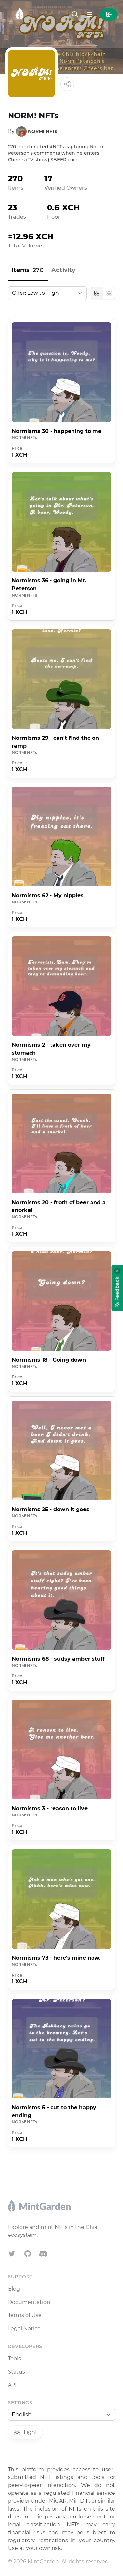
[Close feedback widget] (117, 1271)
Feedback (117, 1292)
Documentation (29, 2302)
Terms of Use (25, 2315)
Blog (14, 2289)
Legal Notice (24, 2328)
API (12, 2385)
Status (16, 2372)
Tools (14, 2358)
